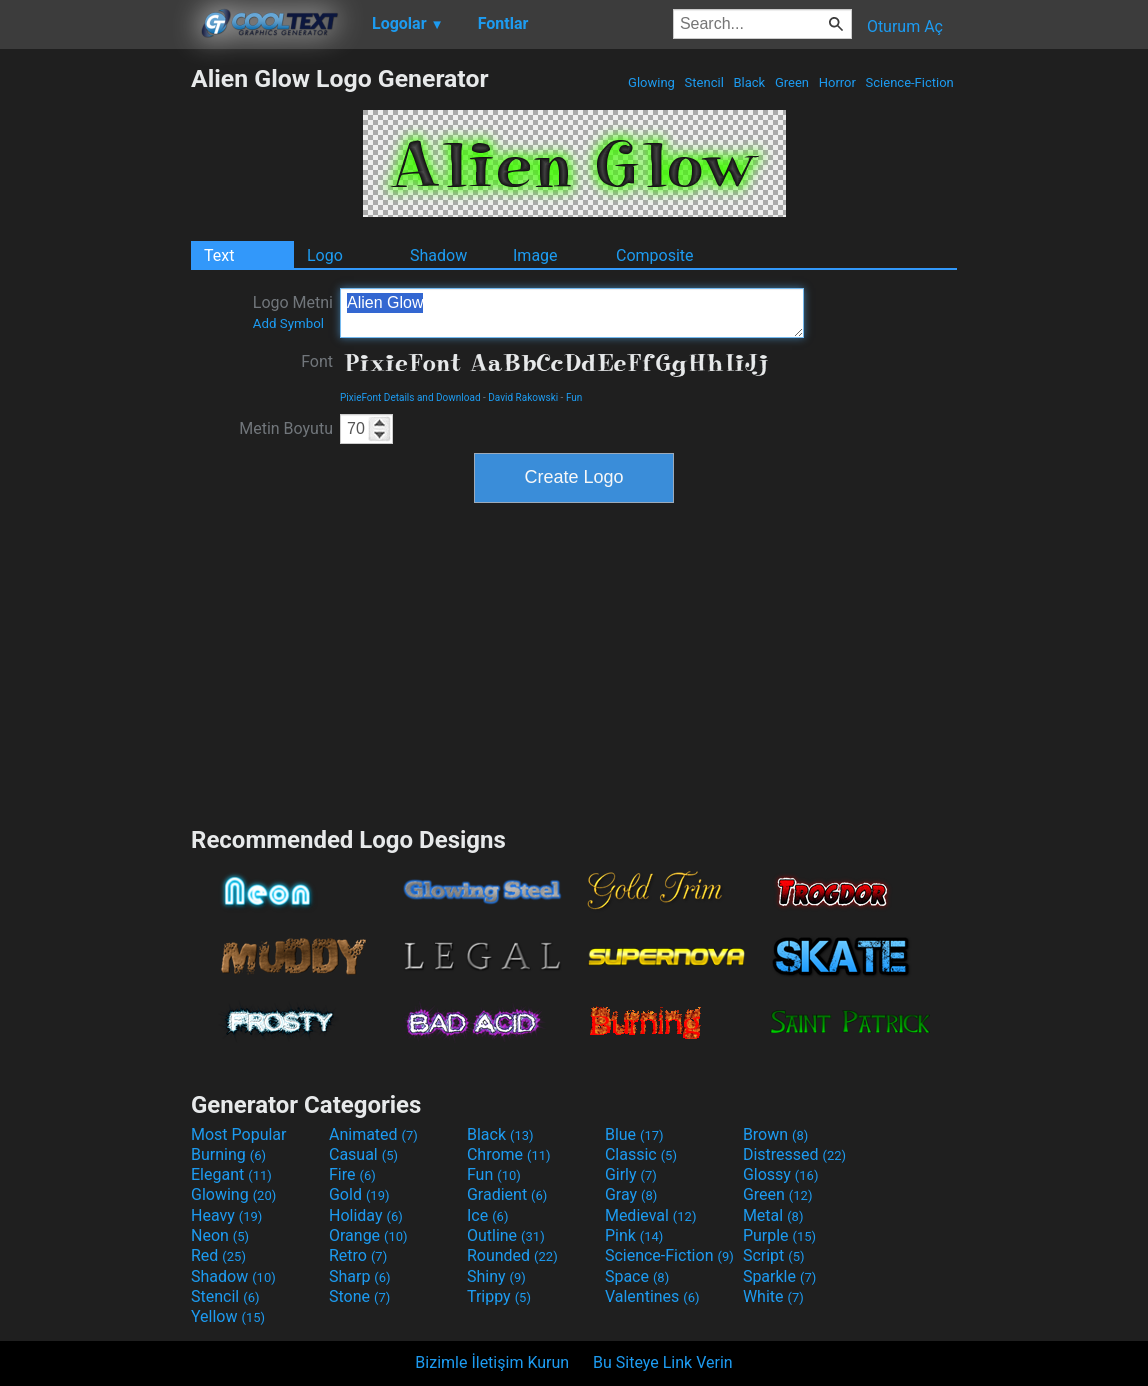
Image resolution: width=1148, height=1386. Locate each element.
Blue (634, 1134)
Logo (325, 255)
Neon (220, 1235)
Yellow (228, 1316)
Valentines (652, 1296)
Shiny (496, 1276)
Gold (359, 1194)
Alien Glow (572, 313)
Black (749, 82)
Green (792, 82)
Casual (363, 1154)
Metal (773, 1215)
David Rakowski (523, 397)
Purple (779, 1235)
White (773, 1296)
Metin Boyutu (286, 428)
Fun (574, 397)
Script (774, 1255)
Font (317, 361)
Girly (631, 1174)
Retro (358, 1255)
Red (218, 1255)
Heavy (226, 1215)
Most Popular (239, 1134)
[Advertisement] (95, 364)
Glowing (651, 82)
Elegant (231, 1174)
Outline (506, 1235)
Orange (368, 1235)
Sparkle (779, 1276)
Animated (373, 1134)
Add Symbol (288, 323)
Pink (634, 1235)
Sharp (360, 1276)
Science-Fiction (909, 82)
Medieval (651, 1215)
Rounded (512, 1255)
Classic (641, 1154)
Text (219, 255)
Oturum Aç (905, 26)
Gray (631, 1194)
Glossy (781, 1174)
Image (535, 255)
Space (637, 1276)
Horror (837, 82)
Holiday (366, 1215)
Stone (359, 1296)
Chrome (509, 1154)
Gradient (507, 1194)
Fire (352, 1174)
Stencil (704, 82)
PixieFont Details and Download (410, 397)
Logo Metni (293, 312)
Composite (655, 255)
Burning (228, 1154)
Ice (487, 1215)
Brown (775, 1134)
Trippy (499, 1296)
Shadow (438, 255)
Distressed (794, 1154)
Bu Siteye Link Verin (663, 1362)
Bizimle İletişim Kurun (492, 1362)
